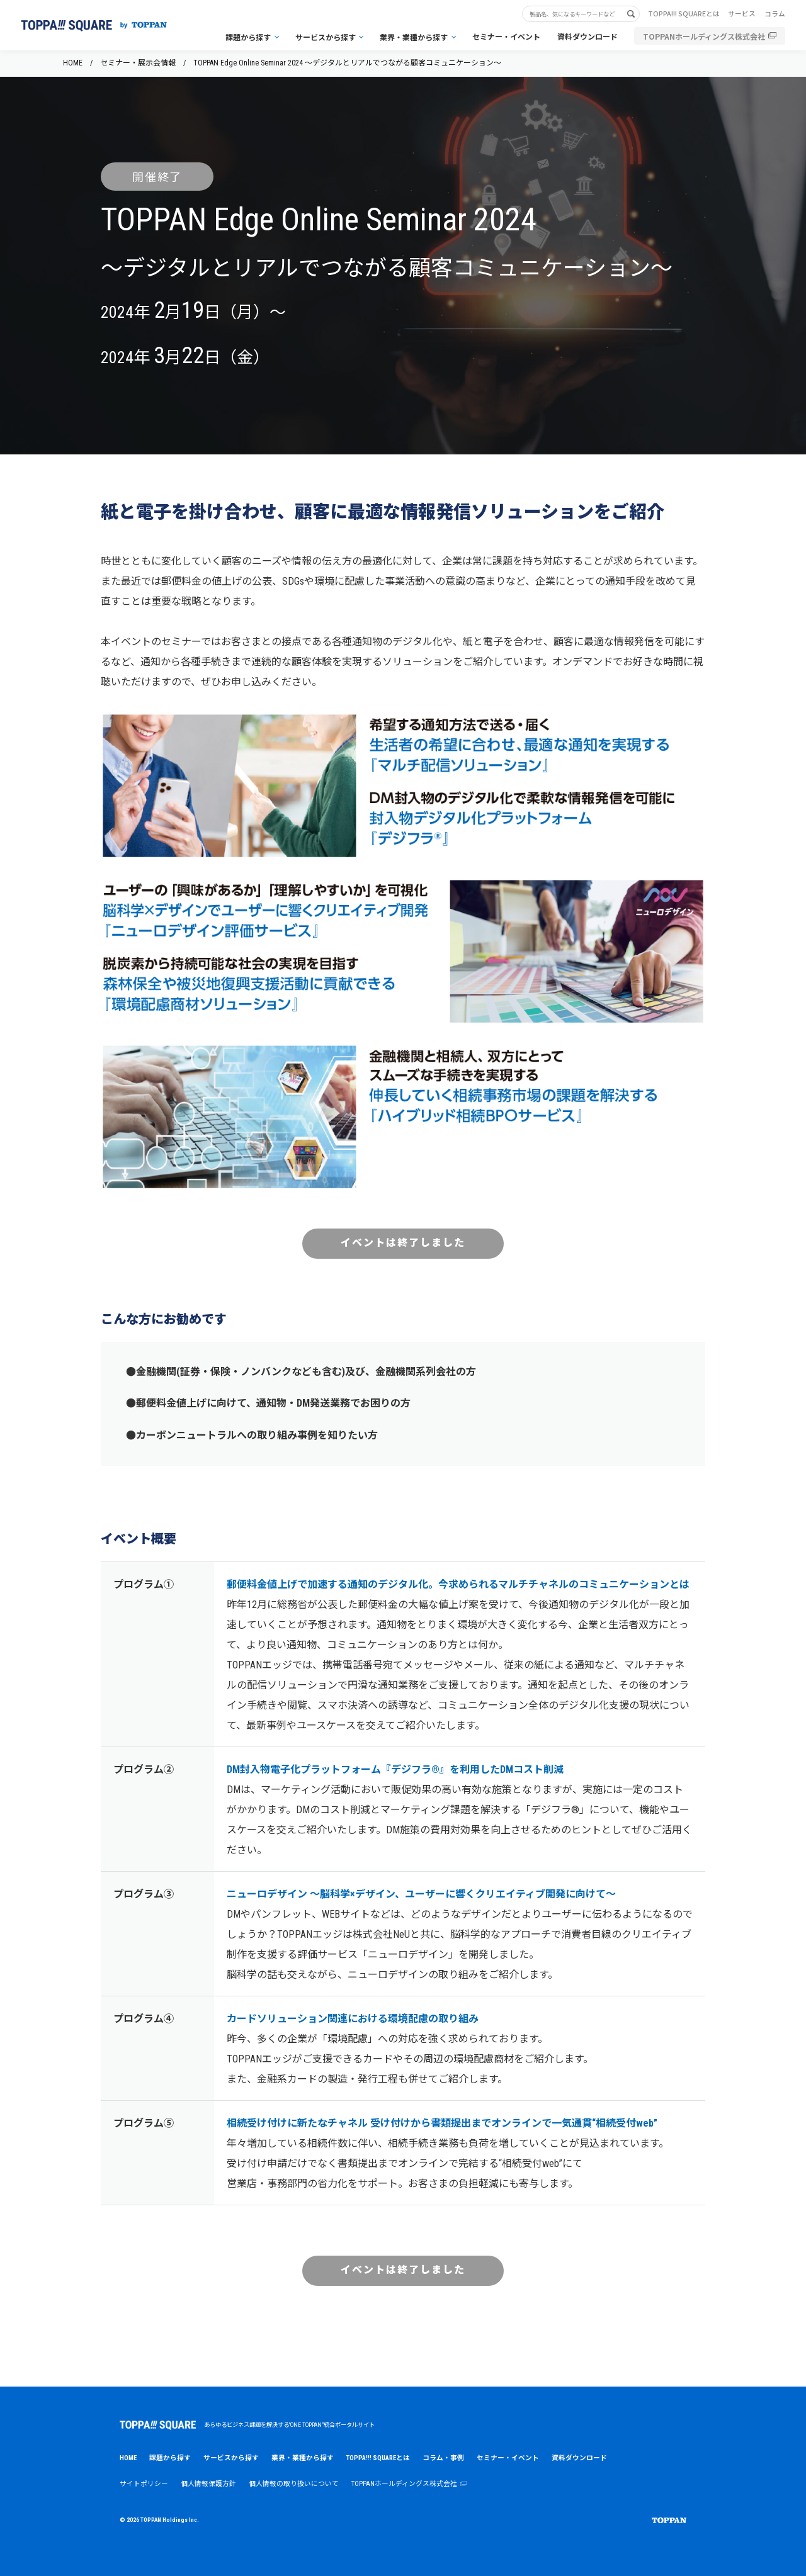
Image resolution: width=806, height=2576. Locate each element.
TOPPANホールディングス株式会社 (409, 2484)
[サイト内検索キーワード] (575, 14)
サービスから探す (325, 36)
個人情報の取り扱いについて (294, 2484)
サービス (742, 13)
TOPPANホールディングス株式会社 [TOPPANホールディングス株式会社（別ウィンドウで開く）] (704, 36)
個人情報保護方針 (208, 2484)
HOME (72, 63)
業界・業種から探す (414, 36)
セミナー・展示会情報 (138, 63)
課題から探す (248, 36)
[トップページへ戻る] (94, 25)
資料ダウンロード (587, 36)
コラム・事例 (443, 2458)
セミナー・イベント (506, 36)
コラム (774, 13)
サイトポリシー (144, 2484)
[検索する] (635, 14)
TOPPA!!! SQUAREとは (684, 13)
